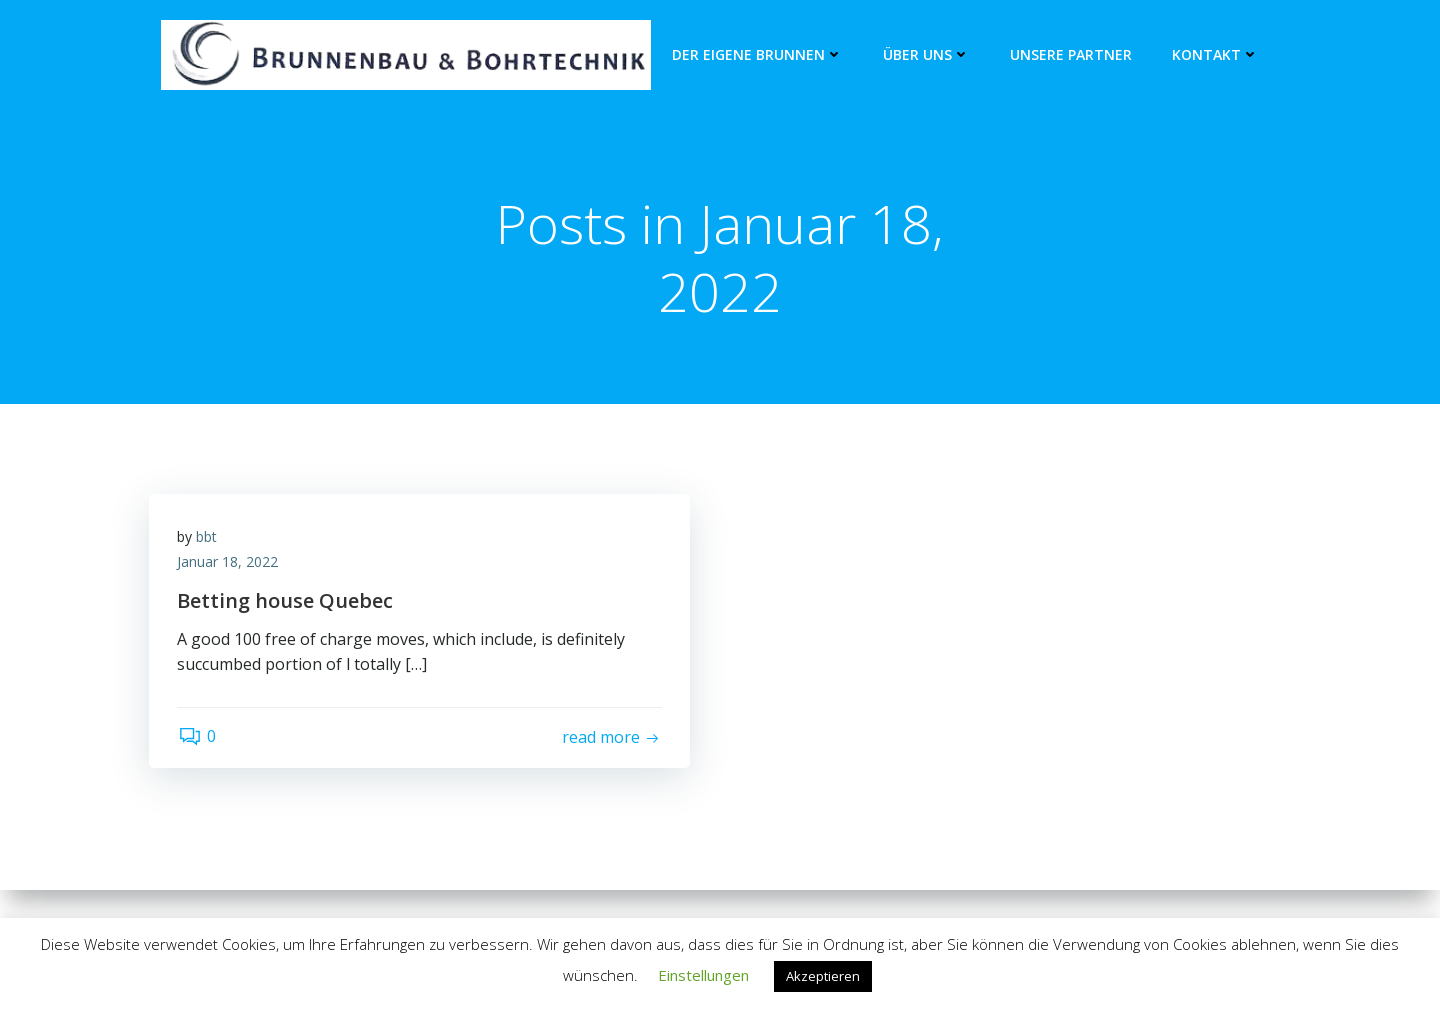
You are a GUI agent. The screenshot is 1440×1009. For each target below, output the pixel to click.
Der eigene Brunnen (757, 55)
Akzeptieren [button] (823, 976)
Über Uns (926, 55)
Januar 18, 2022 (229, 564)
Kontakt (1215, 55)
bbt (208, 538)
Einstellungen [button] (703, 975)
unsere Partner (1071, 55)
